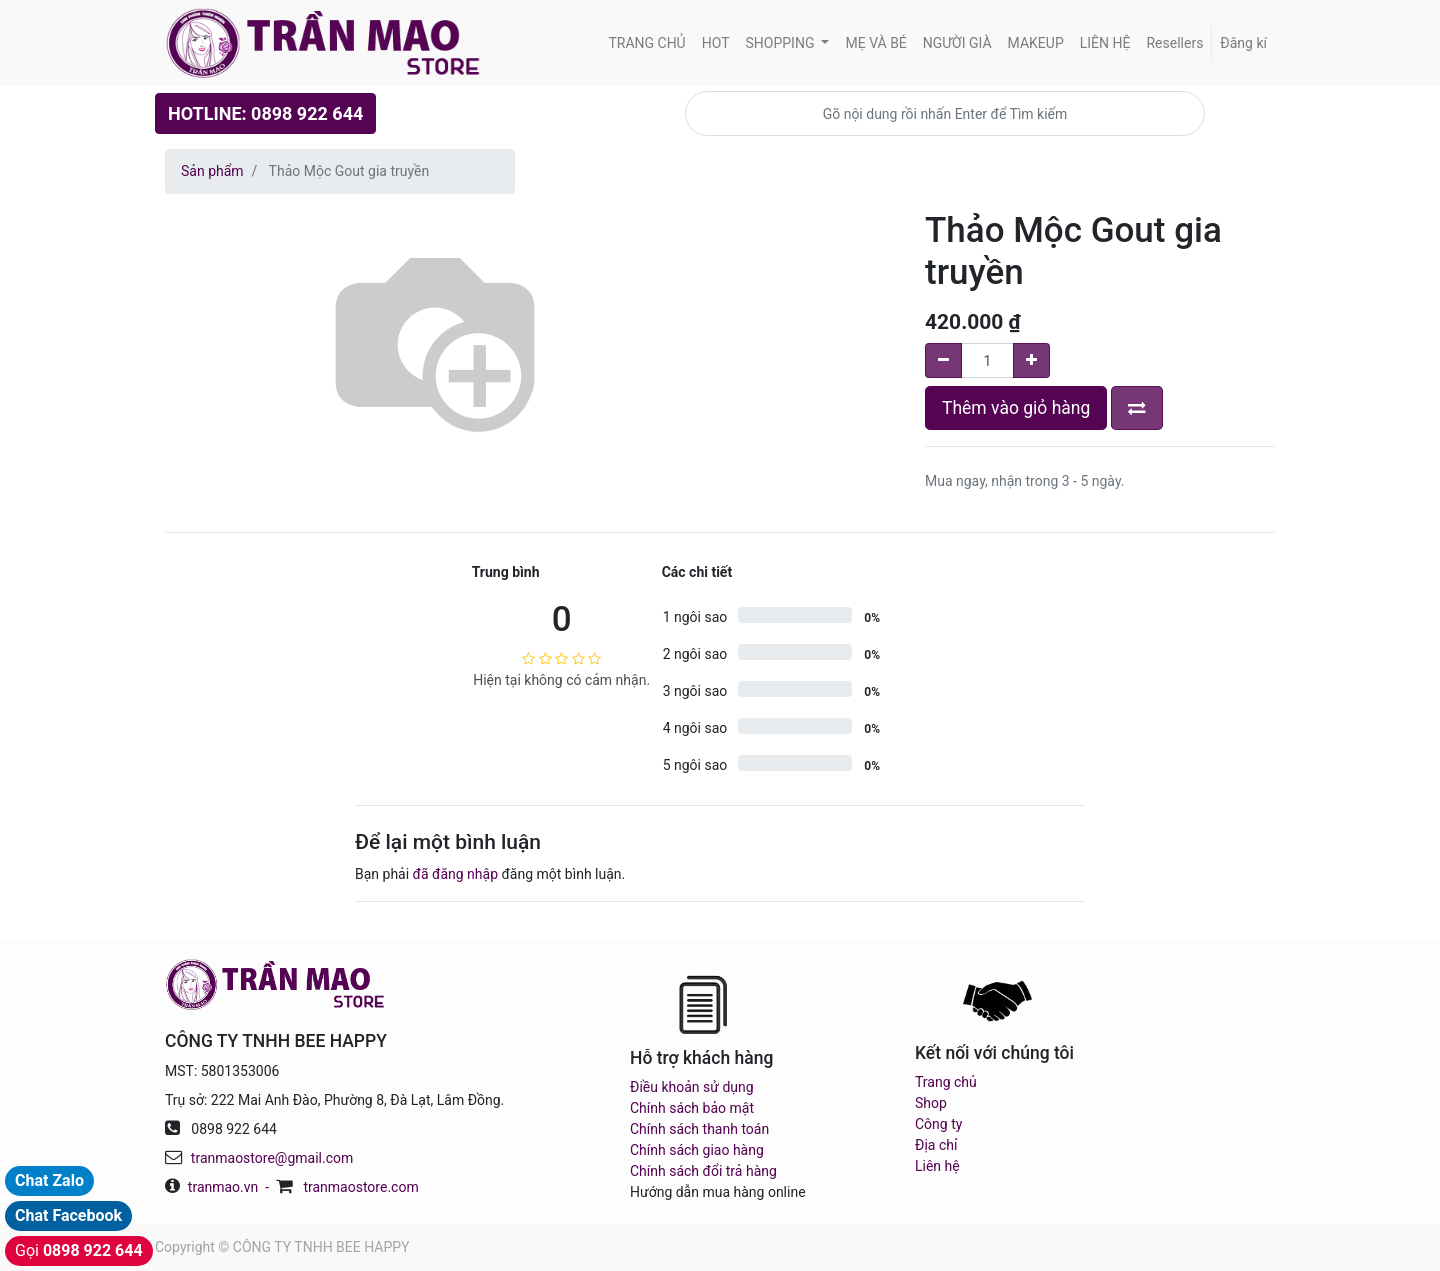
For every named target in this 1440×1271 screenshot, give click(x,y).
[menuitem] (646, 43)
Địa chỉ (936, 1145)
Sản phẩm (212, 171)
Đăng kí (1243, 43)
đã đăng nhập (455, 874)
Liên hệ (937, 1166)
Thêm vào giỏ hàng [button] (1016, 408)
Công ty (938, 1124)
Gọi (79, 1250)
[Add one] (1031, 360)
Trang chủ (946, 1082)
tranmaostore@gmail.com (272, 1158)
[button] (1137, 408)
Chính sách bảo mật (692, 1108)
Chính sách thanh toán (699, 1129)
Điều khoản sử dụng (692, 1087)
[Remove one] (943, 360)
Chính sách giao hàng (697, 1150)
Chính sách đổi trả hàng (703, 1171)
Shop (931, 1103)
